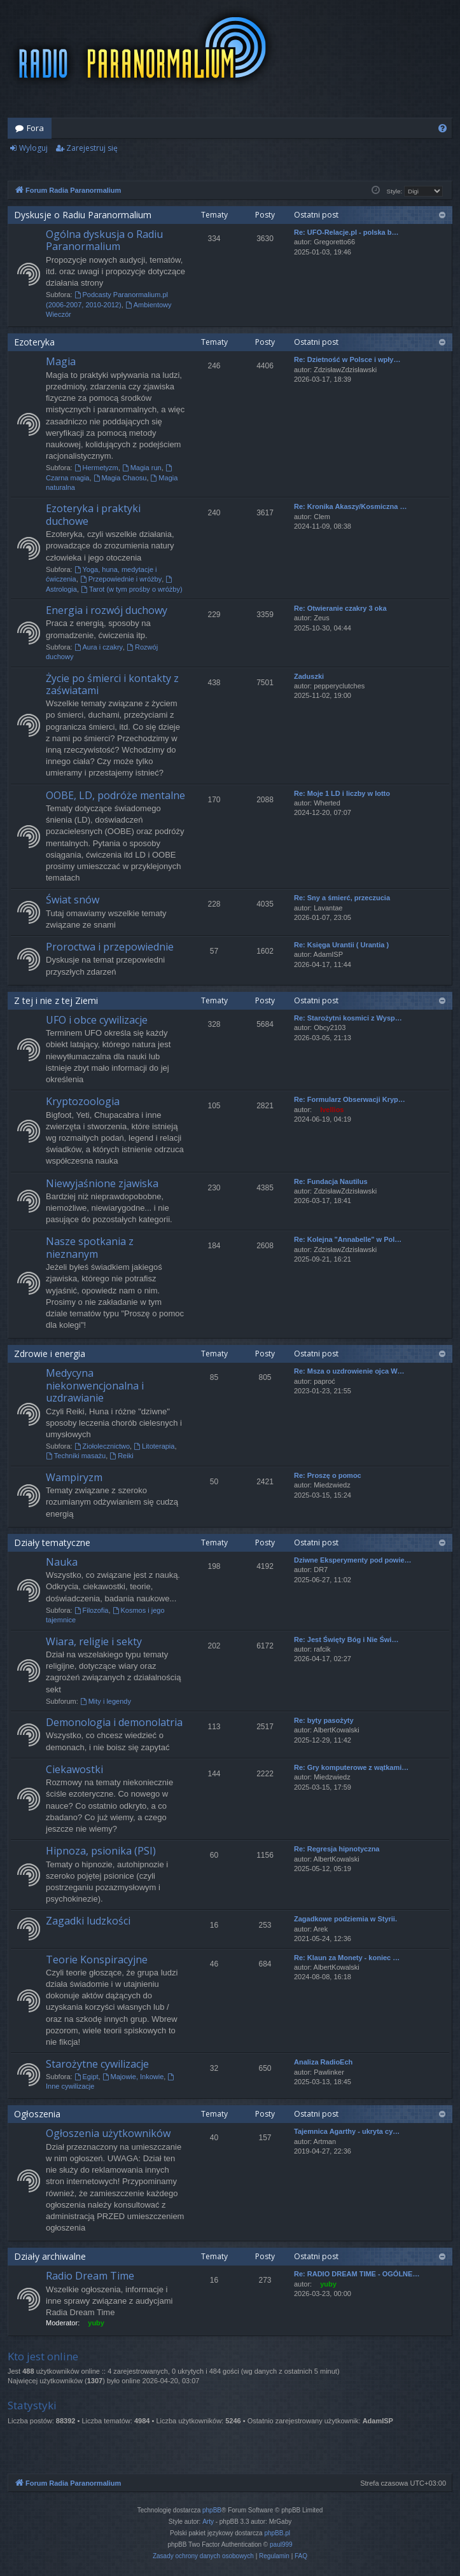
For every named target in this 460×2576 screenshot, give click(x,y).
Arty (208, 2521)
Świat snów (72, 900)
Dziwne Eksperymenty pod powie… (353, 1560)
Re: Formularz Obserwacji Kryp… (349, 1099)
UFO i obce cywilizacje (97, 1020)
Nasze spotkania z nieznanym (90, 1247)
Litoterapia (154, 1446)
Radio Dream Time (90, 2276)
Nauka (62, 1562)
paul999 (281, 2544)
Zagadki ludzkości (88, 1921)
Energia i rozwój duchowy (106, 610)
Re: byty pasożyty (324, 1720)
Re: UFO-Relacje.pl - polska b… (346, 232)
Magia (61, 361)
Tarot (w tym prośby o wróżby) (132, 589)
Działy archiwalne (50, 2256)
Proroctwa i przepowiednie (110, 947)
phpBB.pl (277, 2533)
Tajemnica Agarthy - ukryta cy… (347, 2131)
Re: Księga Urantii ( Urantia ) (341, 945)
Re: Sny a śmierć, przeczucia (342, 898)
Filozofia (91, 1610)
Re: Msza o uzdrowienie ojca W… (349, 1371)
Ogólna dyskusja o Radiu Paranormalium (104, 240)
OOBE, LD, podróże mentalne (115, 795)
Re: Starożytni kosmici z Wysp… (348, 1018)
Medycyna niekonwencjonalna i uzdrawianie (95, 1385)
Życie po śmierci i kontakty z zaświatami (112, 684)
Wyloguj (33, 148)
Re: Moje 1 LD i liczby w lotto (342, 793)
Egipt (86, 2076)
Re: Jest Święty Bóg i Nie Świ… (346, 1639)
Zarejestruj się (92, 148)
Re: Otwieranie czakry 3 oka (340, 608)
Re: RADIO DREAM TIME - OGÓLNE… (356, 2274)
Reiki (121, 1455)
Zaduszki (309, 676)
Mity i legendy (105, 1701)
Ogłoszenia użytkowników (108, 2133)
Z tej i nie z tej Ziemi (56, 1000)
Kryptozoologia (83, 1101)
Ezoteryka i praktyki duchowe (93, 514)
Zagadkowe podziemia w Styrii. (345, 1919)
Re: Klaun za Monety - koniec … (347, 1957)
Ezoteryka (34, 342)
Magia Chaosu (120, 478)
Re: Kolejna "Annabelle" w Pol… (347, 1239)
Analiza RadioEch (323, 2062)
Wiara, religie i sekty (94, 1641)
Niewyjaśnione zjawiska (102, 1183)
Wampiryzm (74, 1477)
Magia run (142, 467)
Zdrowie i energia (49, 1353)
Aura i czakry (98, 647)
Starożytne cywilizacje (97, 2064)
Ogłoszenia (37, 2114)
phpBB (211, 2510)
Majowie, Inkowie (133, 2076)
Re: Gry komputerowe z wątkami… (351, 1767)
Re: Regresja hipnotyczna (336, 1849)
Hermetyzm (96, 467)
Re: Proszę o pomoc (327, 1475)
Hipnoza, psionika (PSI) (101, 1851)
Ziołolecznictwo (102, 1446)
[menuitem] (442, 128)
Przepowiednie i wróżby (121, 579)
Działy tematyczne (52, 1542)
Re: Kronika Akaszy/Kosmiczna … (350, 506)
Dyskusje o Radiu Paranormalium (82, 215)
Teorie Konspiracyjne (97, 1960)
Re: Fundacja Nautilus (331, 1181)
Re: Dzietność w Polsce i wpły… (347, 359)
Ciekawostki (74, 1769)
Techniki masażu (76, 1455)
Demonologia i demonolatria (114, 1722)
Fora (35, 128)
